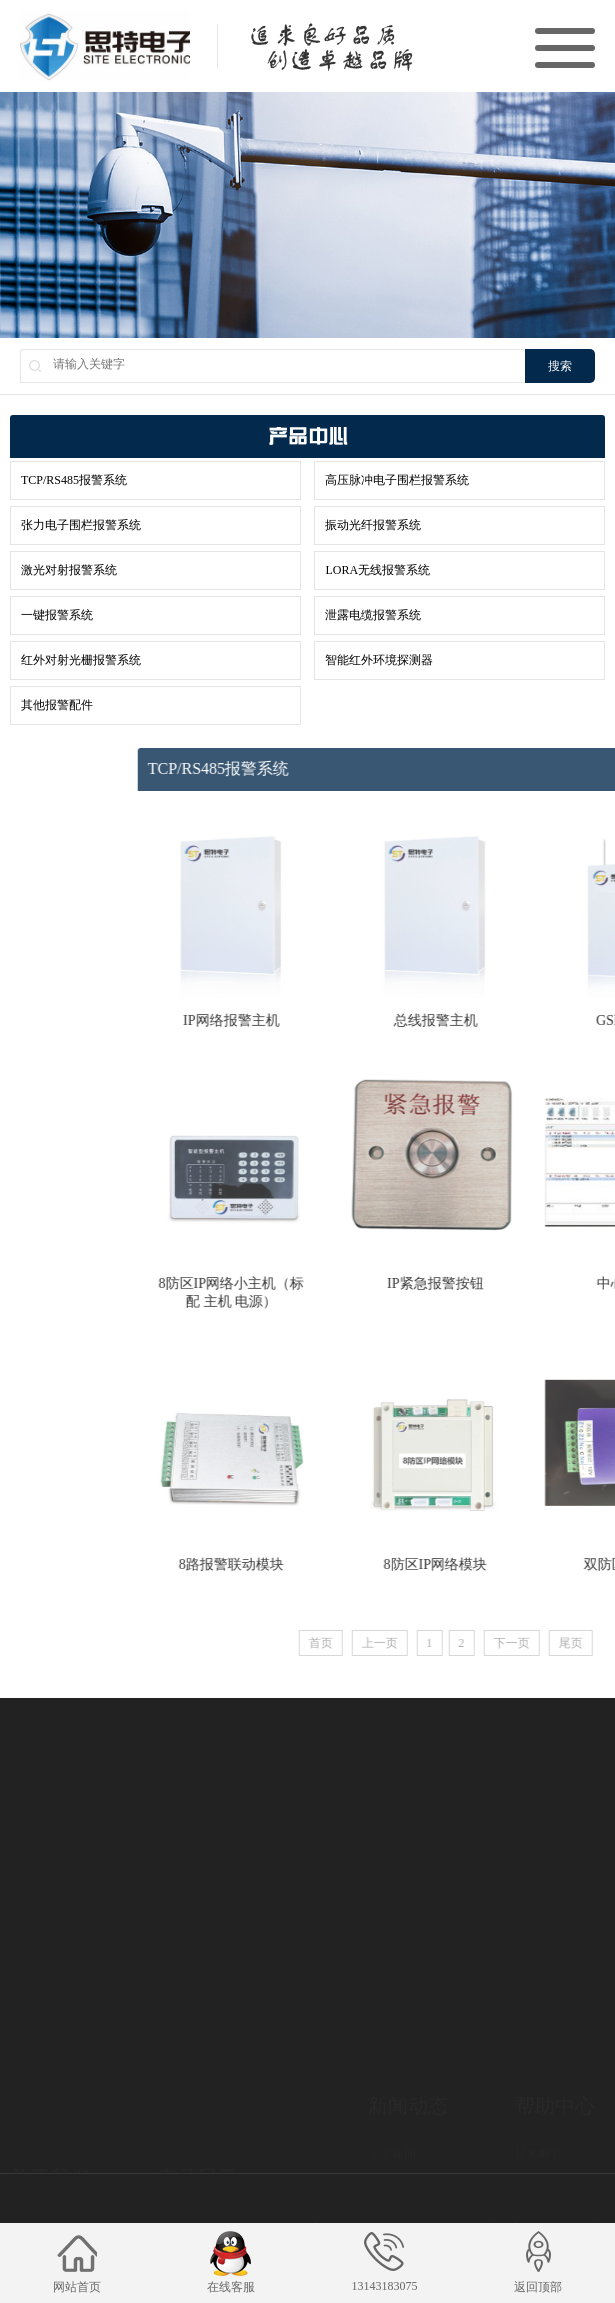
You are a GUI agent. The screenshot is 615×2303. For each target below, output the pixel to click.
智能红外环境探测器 (379, 660)
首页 (463, 1643)
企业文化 (34, 2119)
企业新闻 (392, 2084)
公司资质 (34, 2144)
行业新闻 (392, 2109)
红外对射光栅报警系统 (81, 660)
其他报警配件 (57, 705)
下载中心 (539, 2109)
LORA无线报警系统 (377, 570)
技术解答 (539, 2084)
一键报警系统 (57, 615)
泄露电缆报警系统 (373, 615)
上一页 (522, 1643)
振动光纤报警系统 (373, 525)
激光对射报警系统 (69, 570)
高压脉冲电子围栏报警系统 (397, 480)
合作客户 (34, 2169)
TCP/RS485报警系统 (74, 480)
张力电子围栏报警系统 (81, 525)
